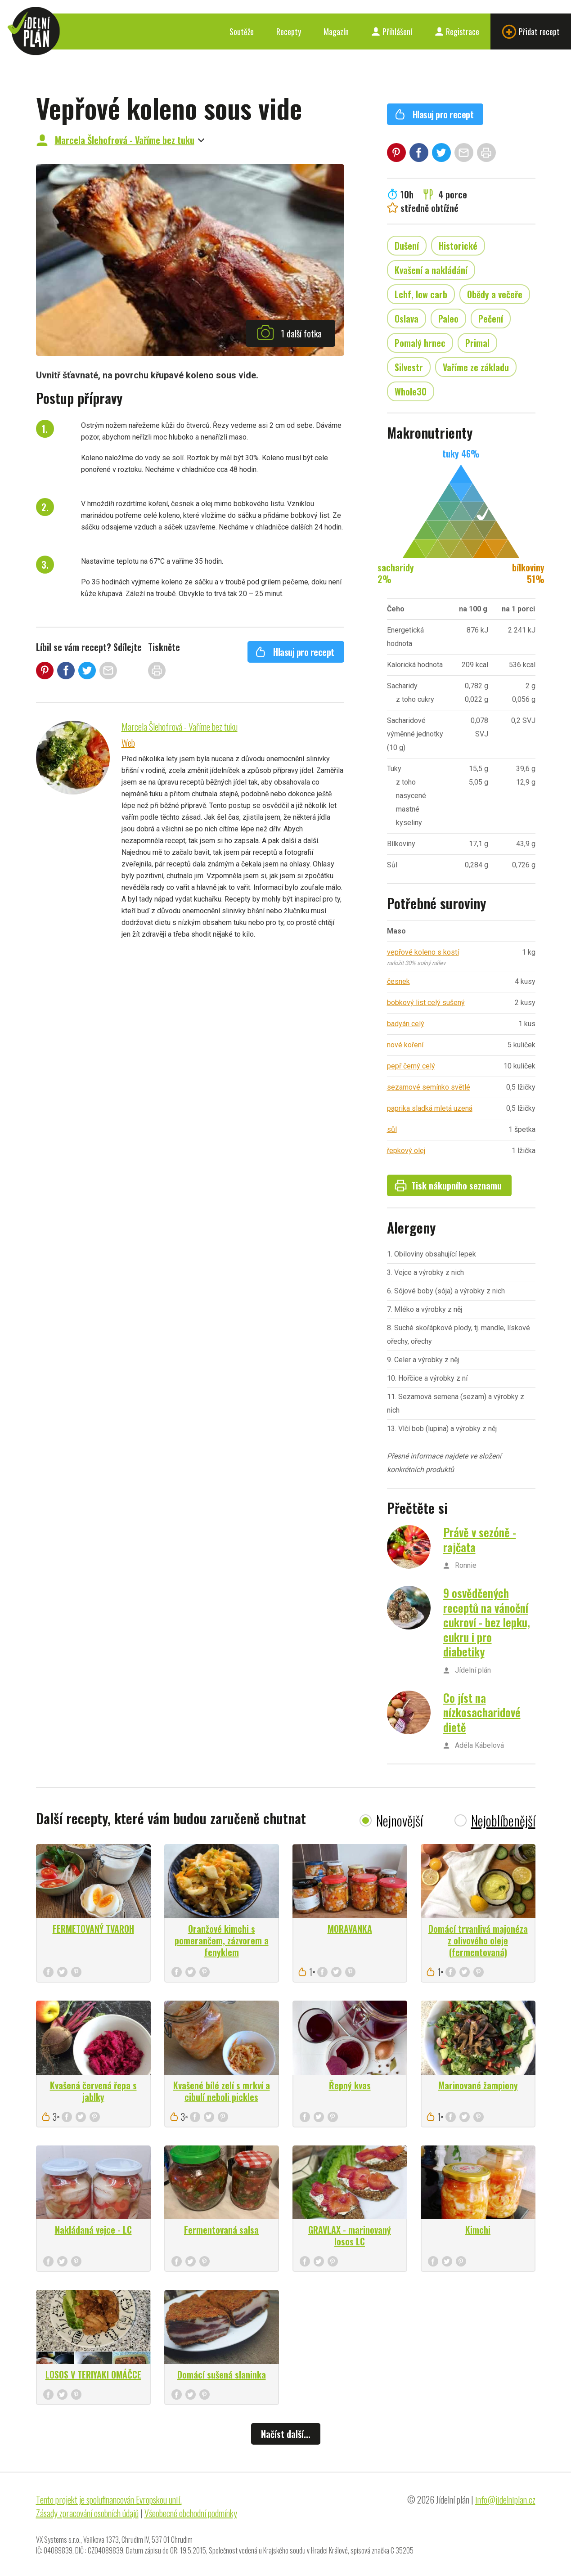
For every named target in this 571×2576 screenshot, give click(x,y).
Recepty (288, 31)
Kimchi (477, 2229)
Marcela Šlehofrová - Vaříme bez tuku (124, 140)
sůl (392, 1129)
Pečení (490, 318)
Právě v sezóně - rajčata (479, 1539)
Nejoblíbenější (503, 1820)
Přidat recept (531, 31)
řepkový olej (406, 1150)
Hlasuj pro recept (294, 652)
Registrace (457, 31)
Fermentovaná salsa (221, 2229)
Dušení (407, 245)
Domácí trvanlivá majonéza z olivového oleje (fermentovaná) (478, 1940)
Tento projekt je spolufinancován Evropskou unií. (109, 2499)
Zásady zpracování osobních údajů (87, 2513)
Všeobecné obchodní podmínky (190, 2513)
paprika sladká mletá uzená (429, 1108)
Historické (458, 245)
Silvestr (409, 367)
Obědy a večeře (494, 294)
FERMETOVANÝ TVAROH (93, 1928)
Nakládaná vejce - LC (93, 2229)
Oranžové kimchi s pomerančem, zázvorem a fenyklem (222, 1940)
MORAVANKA (350, 1928)
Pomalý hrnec (420, 343)
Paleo (448, 318)
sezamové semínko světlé (428, 1087)
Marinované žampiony (478, 2085)
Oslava (406, 318)
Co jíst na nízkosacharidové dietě (482, 1712)
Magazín (336, 31)
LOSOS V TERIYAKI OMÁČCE (93, 2374)
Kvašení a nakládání (431, 270)
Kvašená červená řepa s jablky (93, 2091)
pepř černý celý (411, 1066)
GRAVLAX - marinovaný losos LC (349, 2235)
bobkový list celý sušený (426, 1002)
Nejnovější (399, 1820)
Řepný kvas (350, 2085)
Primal (477, 343)
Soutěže (241, 31)
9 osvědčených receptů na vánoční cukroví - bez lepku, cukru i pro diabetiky (486, 1622)
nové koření (405, 1045)
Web (128, 742)
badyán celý (405, 1023)
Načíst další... (285, 2434)
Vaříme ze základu (476, 367)
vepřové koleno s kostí (423, 952)
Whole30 (411, 391)
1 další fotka (289, 332)
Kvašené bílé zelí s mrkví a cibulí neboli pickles (221, 2091)
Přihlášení (391, 31)
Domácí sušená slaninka (221, 2374)
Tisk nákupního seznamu (448, 1185)
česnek (398, 981)
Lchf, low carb (421, 294)
